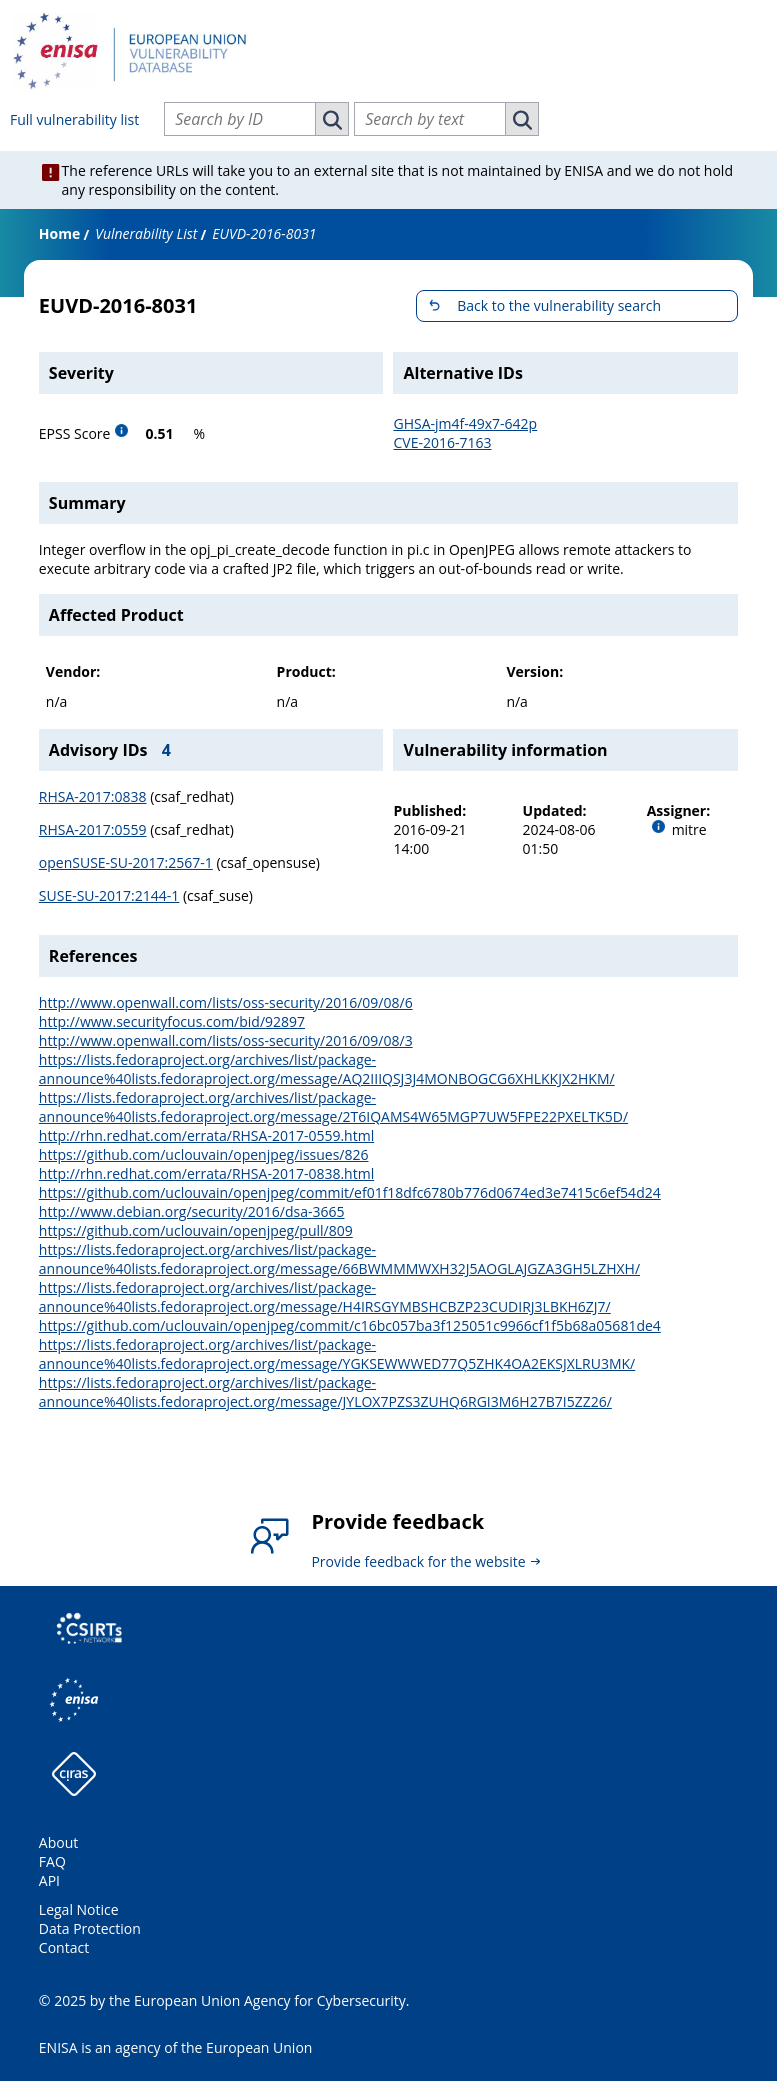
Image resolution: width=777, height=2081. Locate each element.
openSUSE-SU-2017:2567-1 (126, 862)
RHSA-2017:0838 (93, 796)
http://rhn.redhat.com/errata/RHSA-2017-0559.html (206, 1135)
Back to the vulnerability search (559, 305)
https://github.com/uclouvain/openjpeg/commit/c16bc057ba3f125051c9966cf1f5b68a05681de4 (350, 1325)
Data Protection (90, 1928)
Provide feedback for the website (418, 1561)
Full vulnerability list (74, 119)
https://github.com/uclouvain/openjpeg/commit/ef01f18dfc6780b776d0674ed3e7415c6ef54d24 (350, 1192)
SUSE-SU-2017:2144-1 (109, 895)
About (58, 1842)
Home (59, 233)
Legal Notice (79, 1909)
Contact (64, 1947)
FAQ (52, 1861)
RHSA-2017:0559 (93, 829)
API (49, 1880)
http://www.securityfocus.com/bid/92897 (172, 1021)
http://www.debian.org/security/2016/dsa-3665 (192, 1211)
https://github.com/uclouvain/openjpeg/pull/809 (196, 1230)
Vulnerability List (146, 233)
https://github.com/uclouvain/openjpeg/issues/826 (204, 1154)
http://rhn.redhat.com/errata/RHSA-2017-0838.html (206, 1173)
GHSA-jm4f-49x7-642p (465, 423)
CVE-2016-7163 (442, 442)
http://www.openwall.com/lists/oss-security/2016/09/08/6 (226, 1002)
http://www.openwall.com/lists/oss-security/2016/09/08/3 (226, 1040)
